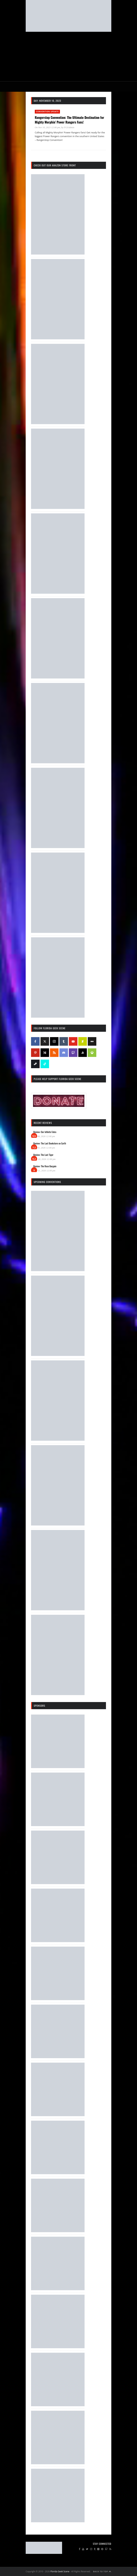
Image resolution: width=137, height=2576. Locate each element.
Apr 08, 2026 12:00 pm (44, 1136)
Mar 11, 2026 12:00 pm (44, 1170)
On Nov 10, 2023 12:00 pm (47, 127)
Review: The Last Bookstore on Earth (49, 1143)
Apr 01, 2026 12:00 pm (44, 1147)
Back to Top (102, 2571)
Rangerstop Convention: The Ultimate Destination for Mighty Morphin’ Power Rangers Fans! (69, 119)
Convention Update (47, 111)
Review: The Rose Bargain (44, 1166)
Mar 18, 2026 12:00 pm (44, 1159)
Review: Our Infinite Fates (44, 1132)
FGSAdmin (69, 127)
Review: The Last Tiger (43, 1155)
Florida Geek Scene (59, 2571)
